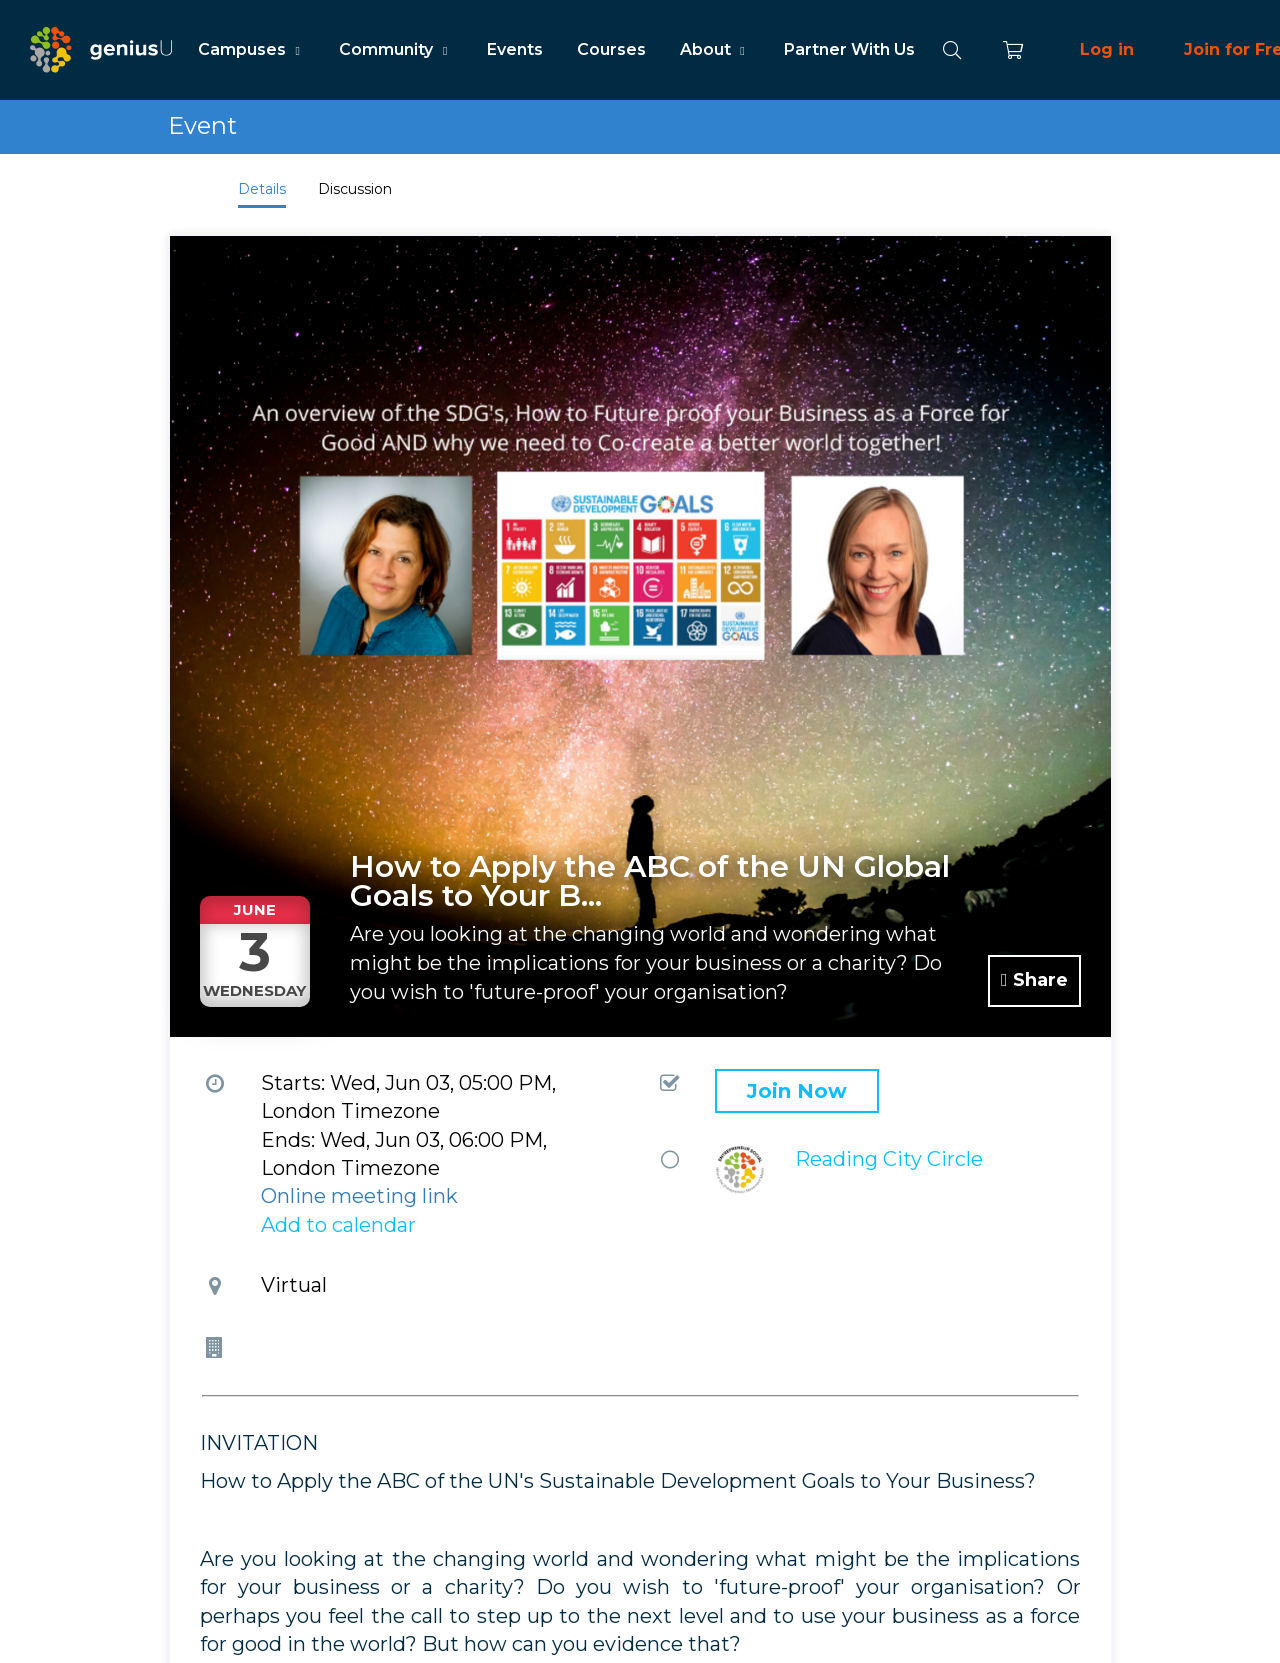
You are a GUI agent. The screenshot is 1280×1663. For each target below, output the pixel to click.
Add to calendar (338, 1225)
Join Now (797, 1091)
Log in (1107, 49)
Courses (611, 49)
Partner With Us (849, 49)
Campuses (251, 49)
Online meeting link (359, 1196)
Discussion (355, 189)
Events (515, 49)
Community (395, 49)
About (715, 49)
